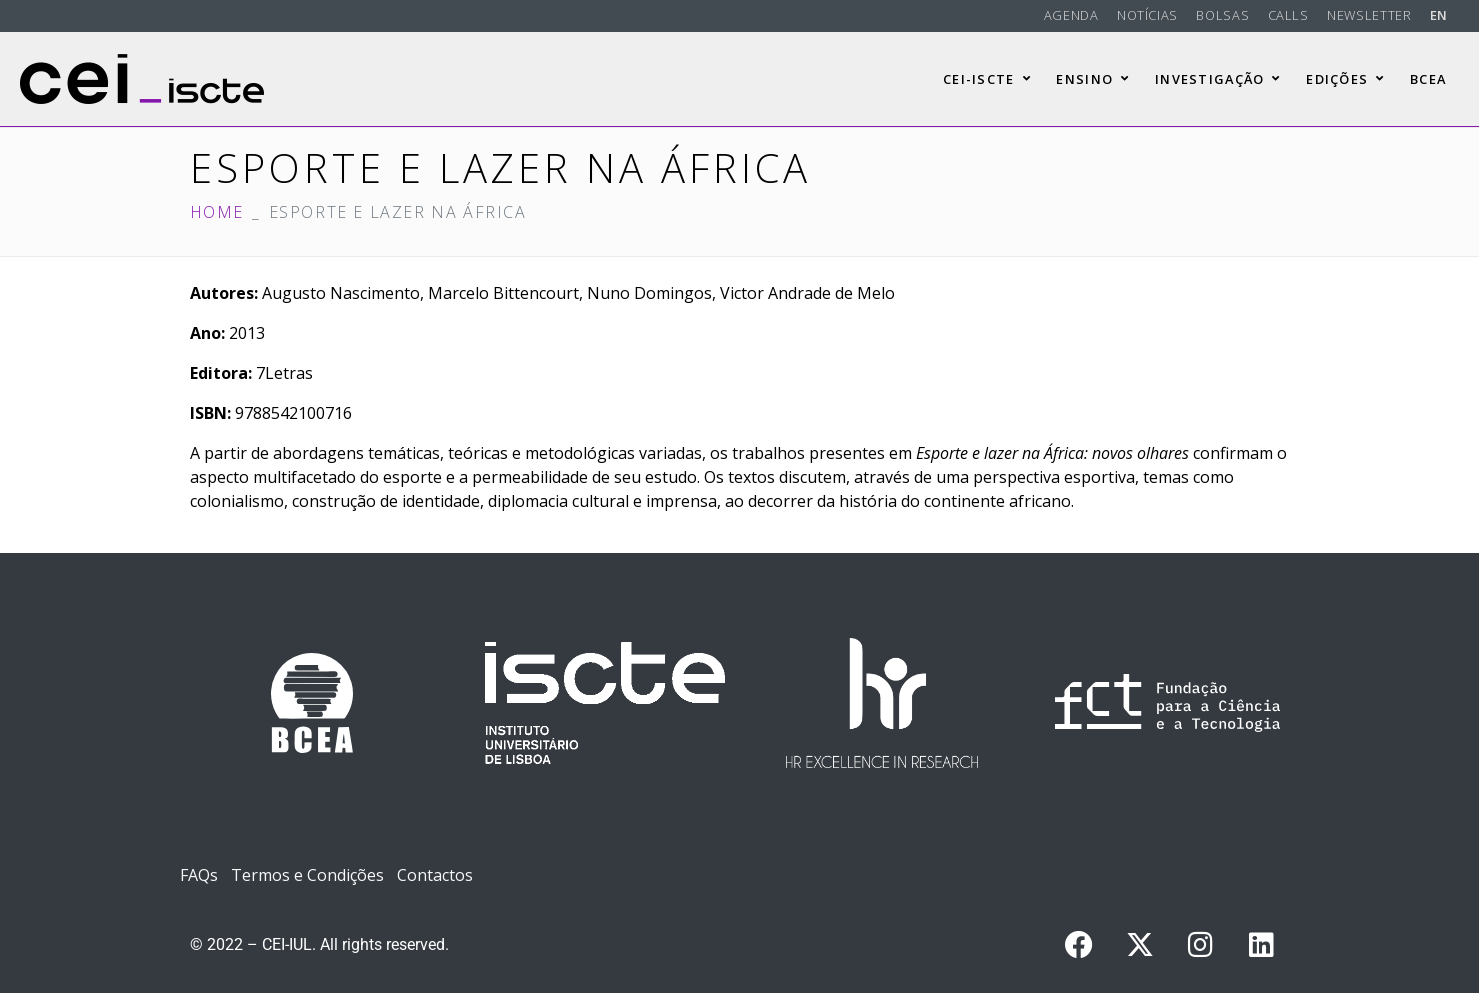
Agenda (1071, 15)
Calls (1288, 15)
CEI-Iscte (987, 79)
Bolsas (1222, 15)
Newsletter (1369, 15)
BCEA (1428, 79)
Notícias (1147, 15)
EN (1439, 15)
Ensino (1092, 79)
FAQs (199, 875)
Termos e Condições (307, 875)
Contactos (435, 875)
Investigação (1218, 79)
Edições (1345, 79)
